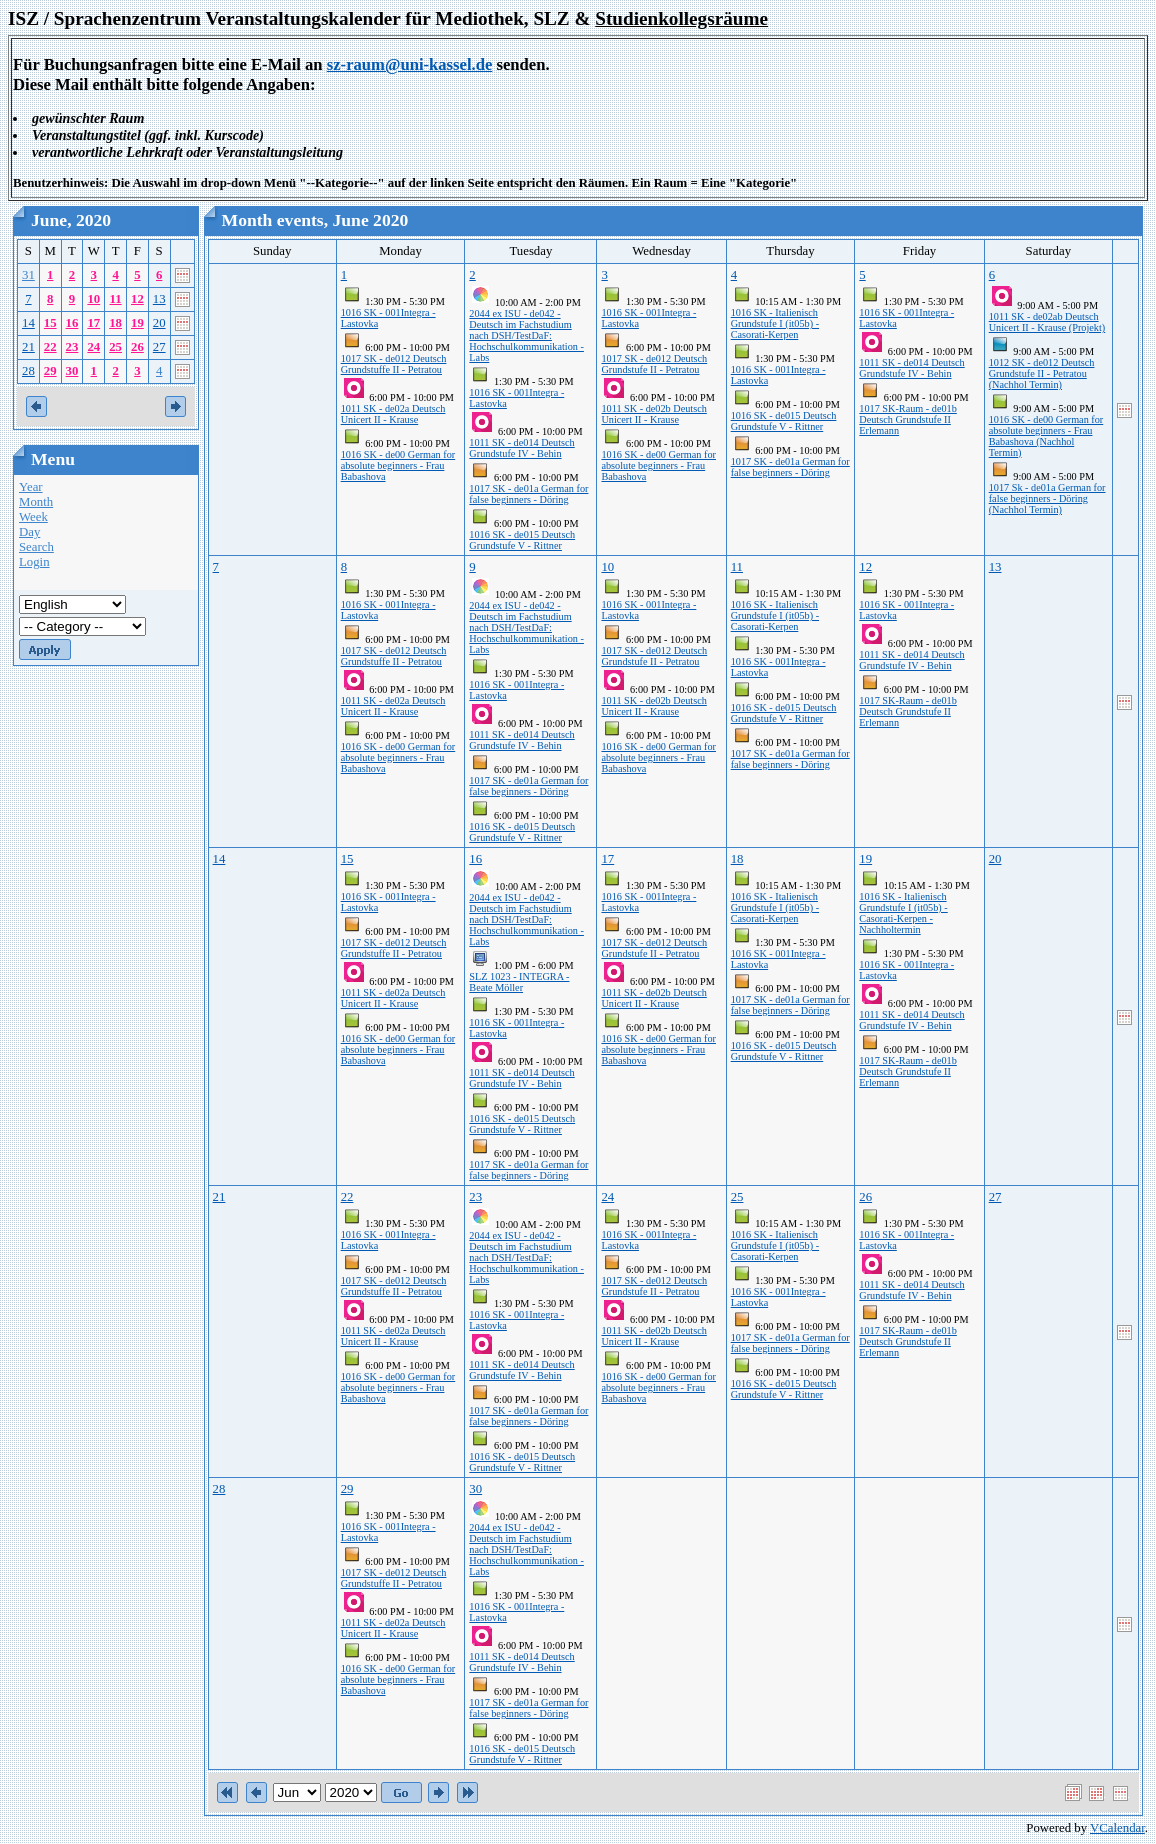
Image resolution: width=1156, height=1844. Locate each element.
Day (29, 532)
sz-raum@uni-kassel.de (410, 64)
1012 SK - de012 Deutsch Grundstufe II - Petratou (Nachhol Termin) (1042, 373)
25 (115, 347)
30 (72, 371)
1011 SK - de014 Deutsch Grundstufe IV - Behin (521, 448)
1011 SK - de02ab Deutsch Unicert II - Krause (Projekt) (1047, 322)
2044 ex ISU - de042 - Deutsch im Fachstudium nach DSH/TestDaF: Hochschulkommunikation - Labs (526, 335)
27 (159, 347)
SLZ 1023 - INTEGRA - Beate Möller (519, 982)
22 (50, 347)
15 (50, 323)
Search (36, 547)
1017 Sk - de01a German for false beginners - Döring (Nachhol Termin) (1047, 498)
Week (33, 517)
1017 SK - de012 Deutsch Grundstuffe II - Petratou (394, 364)
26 (137, 347)
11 (116, 299)
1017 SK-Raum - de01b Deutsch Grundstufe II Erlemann (908, 419)
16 (72, 323)
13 (159, 299)
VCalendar (1117, 1828)
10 (93, 299)
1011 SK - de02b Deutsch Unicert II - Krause (653, 414)
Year (31, 487)
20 (159, 323)
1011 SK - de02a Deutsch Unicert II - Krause (393, 414)
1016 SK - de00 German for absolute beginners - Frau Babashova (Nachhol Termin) (1046, 436)
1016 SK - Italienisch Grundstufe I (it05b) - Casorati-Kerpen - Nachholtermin (903, 913)
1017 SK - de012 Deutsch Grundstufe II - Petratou (654, 364)
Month (36, 502)
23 (72, 347)
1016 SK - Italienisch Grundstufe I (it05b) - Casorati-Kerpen (775, 323)
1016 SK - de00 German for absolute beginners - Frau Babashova (398, 465)
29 (50, 371)
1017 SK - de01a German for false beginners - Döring (528, 494)
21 (28, 347)
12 (137, 299)
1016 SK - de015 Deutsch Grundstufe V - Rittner (522, 540)
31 (28, 275)
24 (93, 347)
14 (28, 323)
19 (137, 323)
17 (93, 323)
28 (28, 371)
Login (34, 562)
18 (115, 323)
